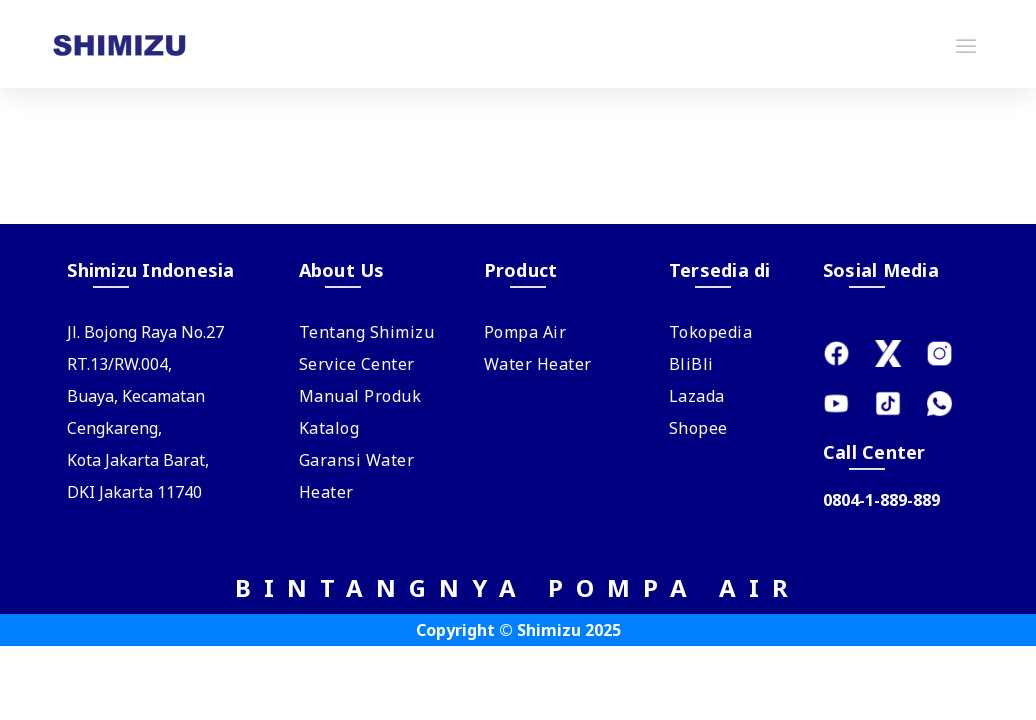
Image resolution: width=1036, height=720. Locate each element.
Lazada (697, 396)
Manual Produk (360, 396)
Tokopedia (711, 332)
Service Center (357, 364)
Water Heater (538, 364)
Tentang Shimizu (367, 332)
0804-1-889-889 (881, 500)
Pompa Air (525, 332)
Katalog (329, 428)
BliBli (691, 364)
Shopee (698, 428)
